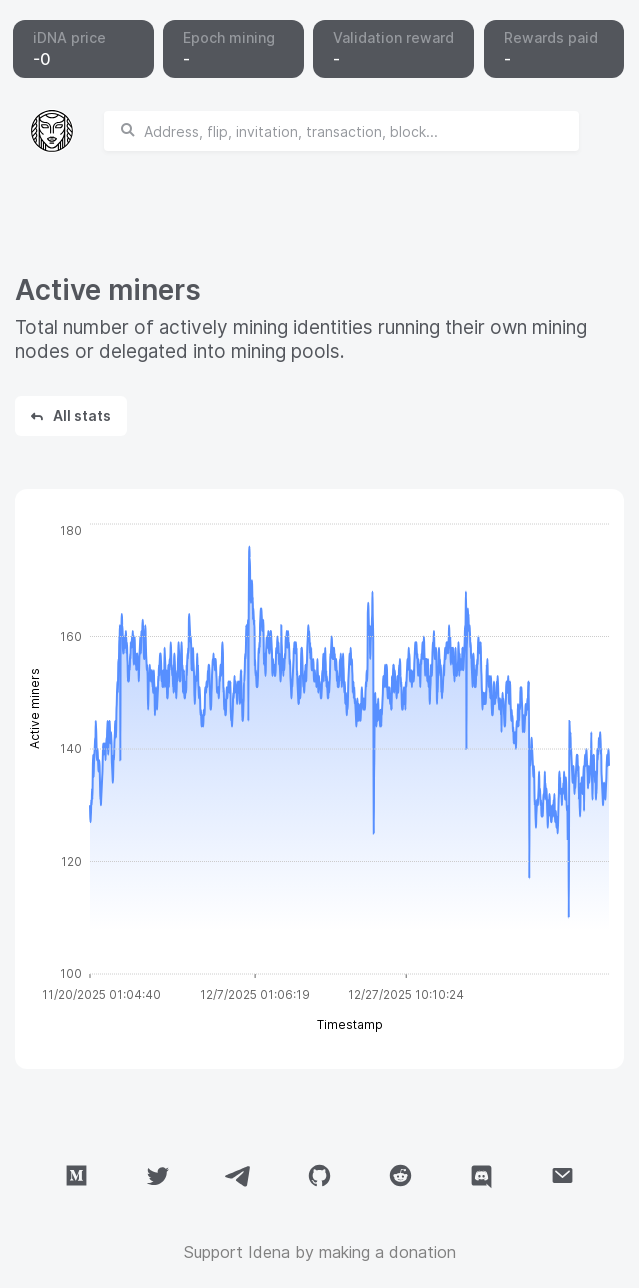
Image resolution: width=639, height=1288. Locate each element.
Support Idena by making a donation (320, 1252)
